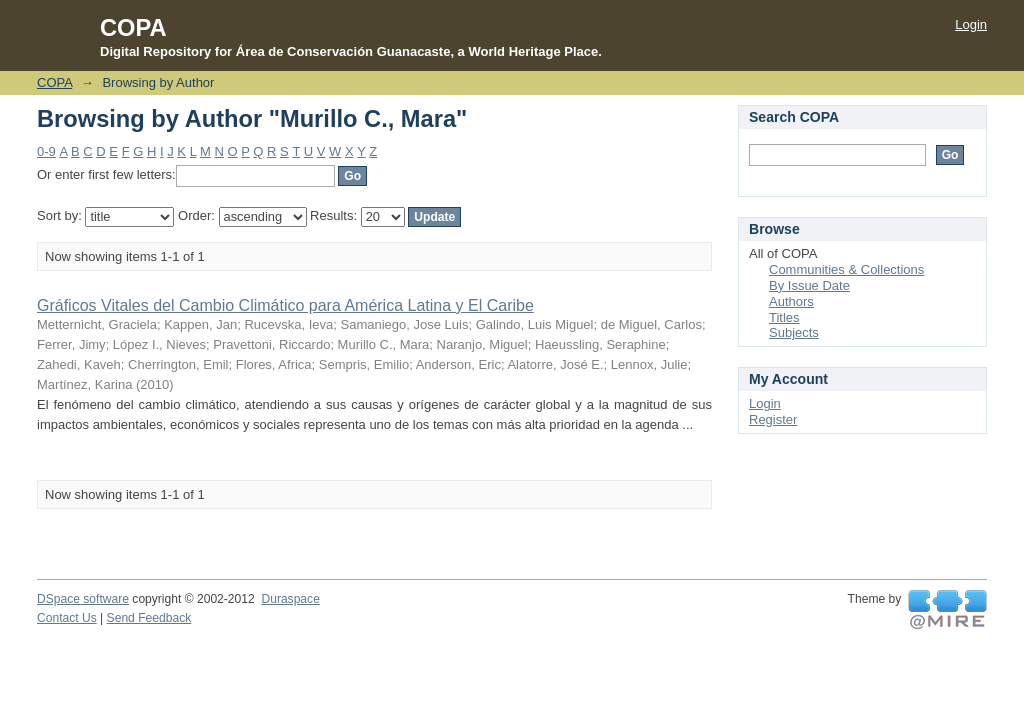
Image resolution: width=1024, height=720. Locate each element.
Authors (791, 301)
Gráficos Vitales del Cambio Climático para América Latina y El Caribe (285, 305)
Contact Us (67, 618)
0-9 (46, 151)
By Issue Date (809, 285)
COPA (54, 82)
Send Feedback (149, 618)
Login (971, 24)
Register (773, 419)
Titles (784, 317)
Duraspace (290, 599)
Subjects (794, 332)
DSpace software (83, 599)
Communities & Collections (846, 269)
